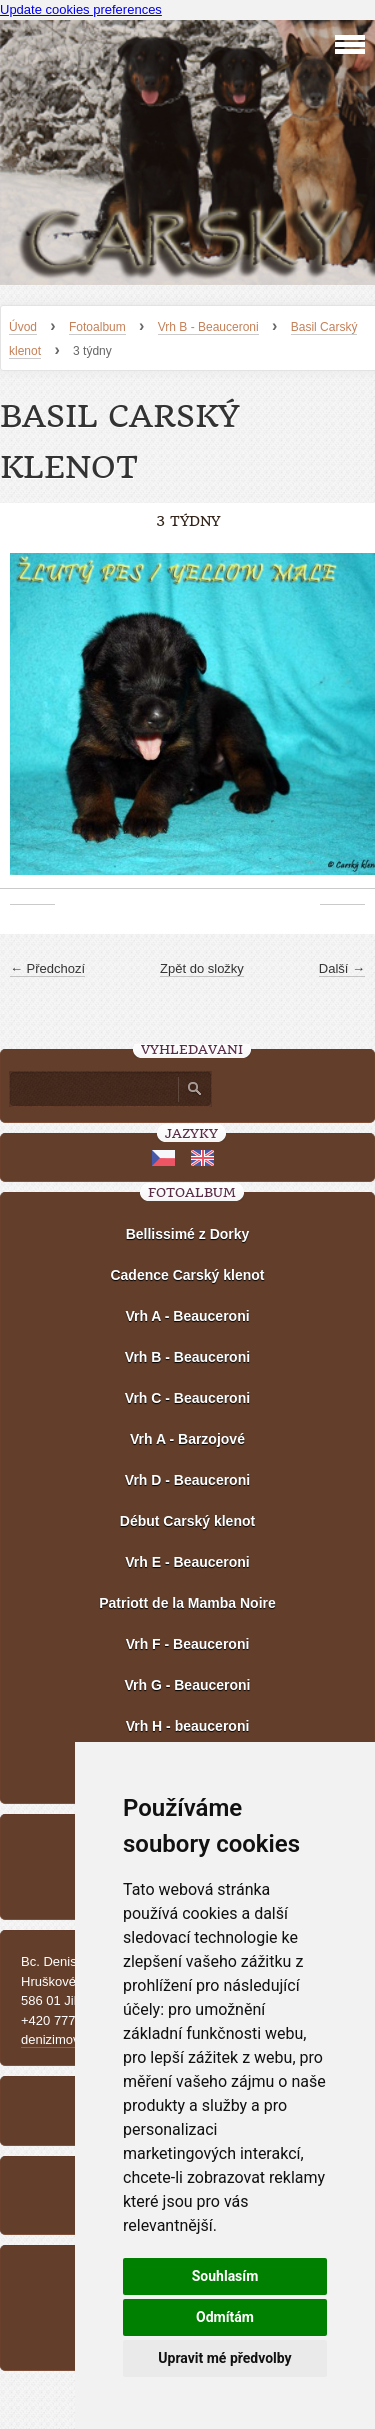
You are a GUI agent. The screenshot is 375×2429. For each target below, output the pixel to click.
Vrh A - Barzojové (187, 1439)
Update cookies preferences (81, 9)
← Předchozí (47, 968)
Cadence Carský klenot (187, 1275)
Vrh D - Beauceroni (187, 1480)
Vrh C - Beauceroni (187, 1398)
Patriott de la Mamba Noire (187, 1603)
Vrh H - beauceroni (188, 1726)
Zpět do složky (202, 968)
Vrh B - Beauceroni (208, 327)
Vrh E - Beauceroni (187, 1562)
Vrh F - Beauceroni (188, 1644)
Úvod (23, 327)
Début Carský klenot (187, 1521)
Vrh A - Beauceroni (187, 1316)
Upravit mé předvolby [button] (224, 2358)
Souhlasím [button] (225, 2276)
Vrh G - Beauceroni (187, 1685)
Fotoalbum (97, 327)
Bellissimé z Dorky (188, 1234)
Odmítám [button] (225, 2317)
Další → (342, 968)
